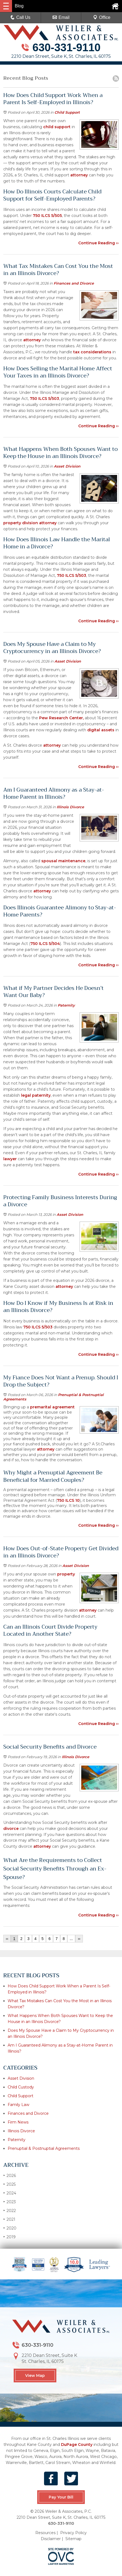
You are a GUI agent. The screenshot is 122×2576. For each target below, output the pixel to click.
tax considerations (92, 351)
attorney (79, 175)
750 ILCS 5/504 (45, 943)
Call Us (20, 17)
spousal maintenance (62, 860)
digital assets (100, 729)
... (71, 1938)
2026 (9, 2175)
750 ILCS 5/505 (47, 215)
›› (79, 1938)
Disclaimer (51, 2538)
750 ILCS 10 (68, 1500)
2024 (9, 2193)
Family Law (18, 2104)
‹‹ (7, 1938)
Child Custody (21, 2087)
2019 (9, 2237)
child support (57, 126)
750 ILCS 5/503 (44, 398)
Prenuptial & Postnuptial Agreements (44, 2148)
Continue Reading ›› (98, 242)
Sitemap (73, 2538)
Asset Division (67, 466)
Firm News (18, 2122)
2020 (9, 2228)
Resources (45, 2532)
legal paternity (36, 1095)
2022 (9, 2210)
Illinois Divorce (70, 807)
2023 (9, 2202)
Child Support (67, 112)
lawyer (10, 1158)
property (66, 1574)
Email (61, 17)
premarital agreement (52, 1407)
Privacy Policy (73, 2532)
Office (102, 17)
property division (20, 522)
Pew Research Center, (61, 717)
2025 (9, 2184)
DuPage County (76, 2444)
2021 (9, 2219)
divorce (11, 1828)
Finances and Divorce (74, 283)
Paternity (66, 1005)
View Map (35, 2375)
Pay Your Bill (61, 2497)
